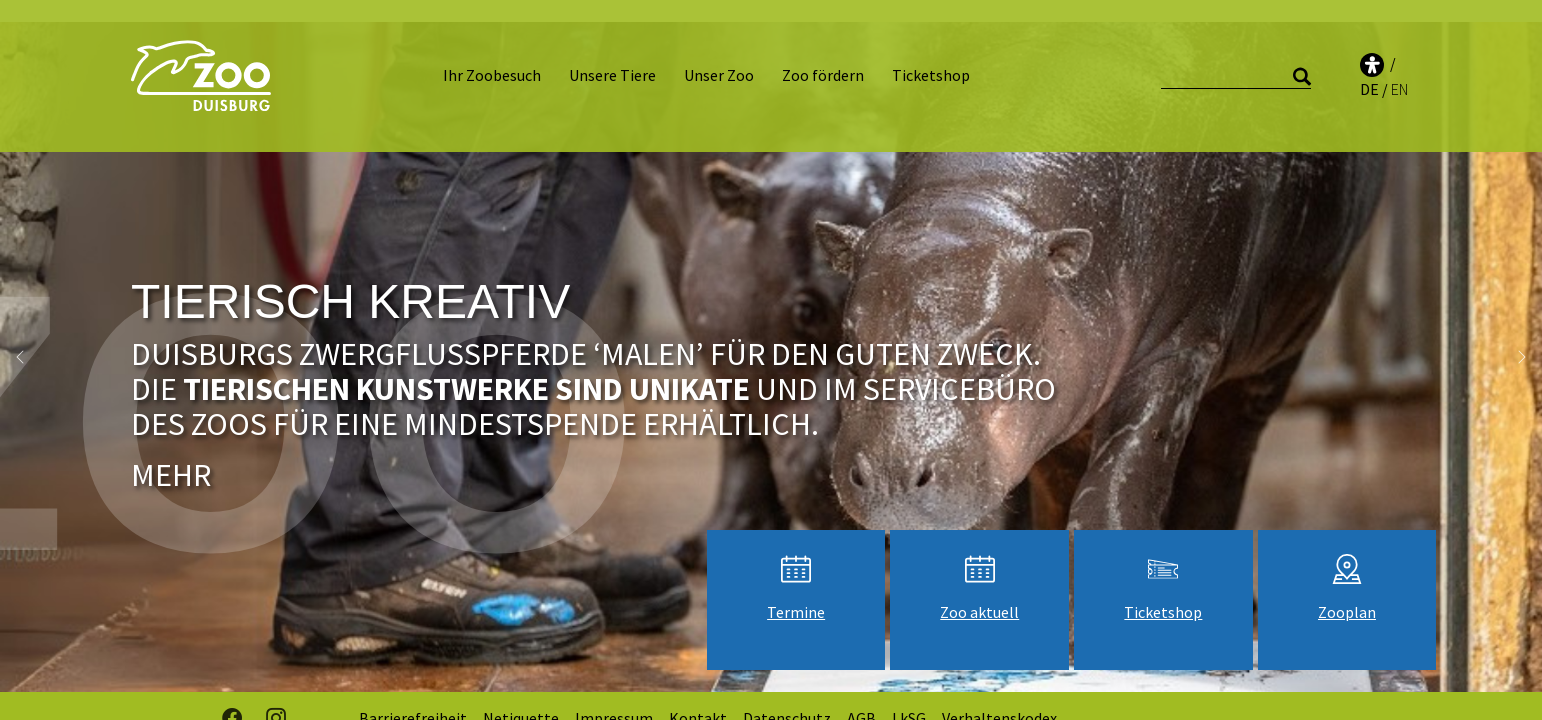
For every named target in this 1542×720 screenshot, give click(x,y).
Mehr (171, 453)
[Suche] (1236, 65)
